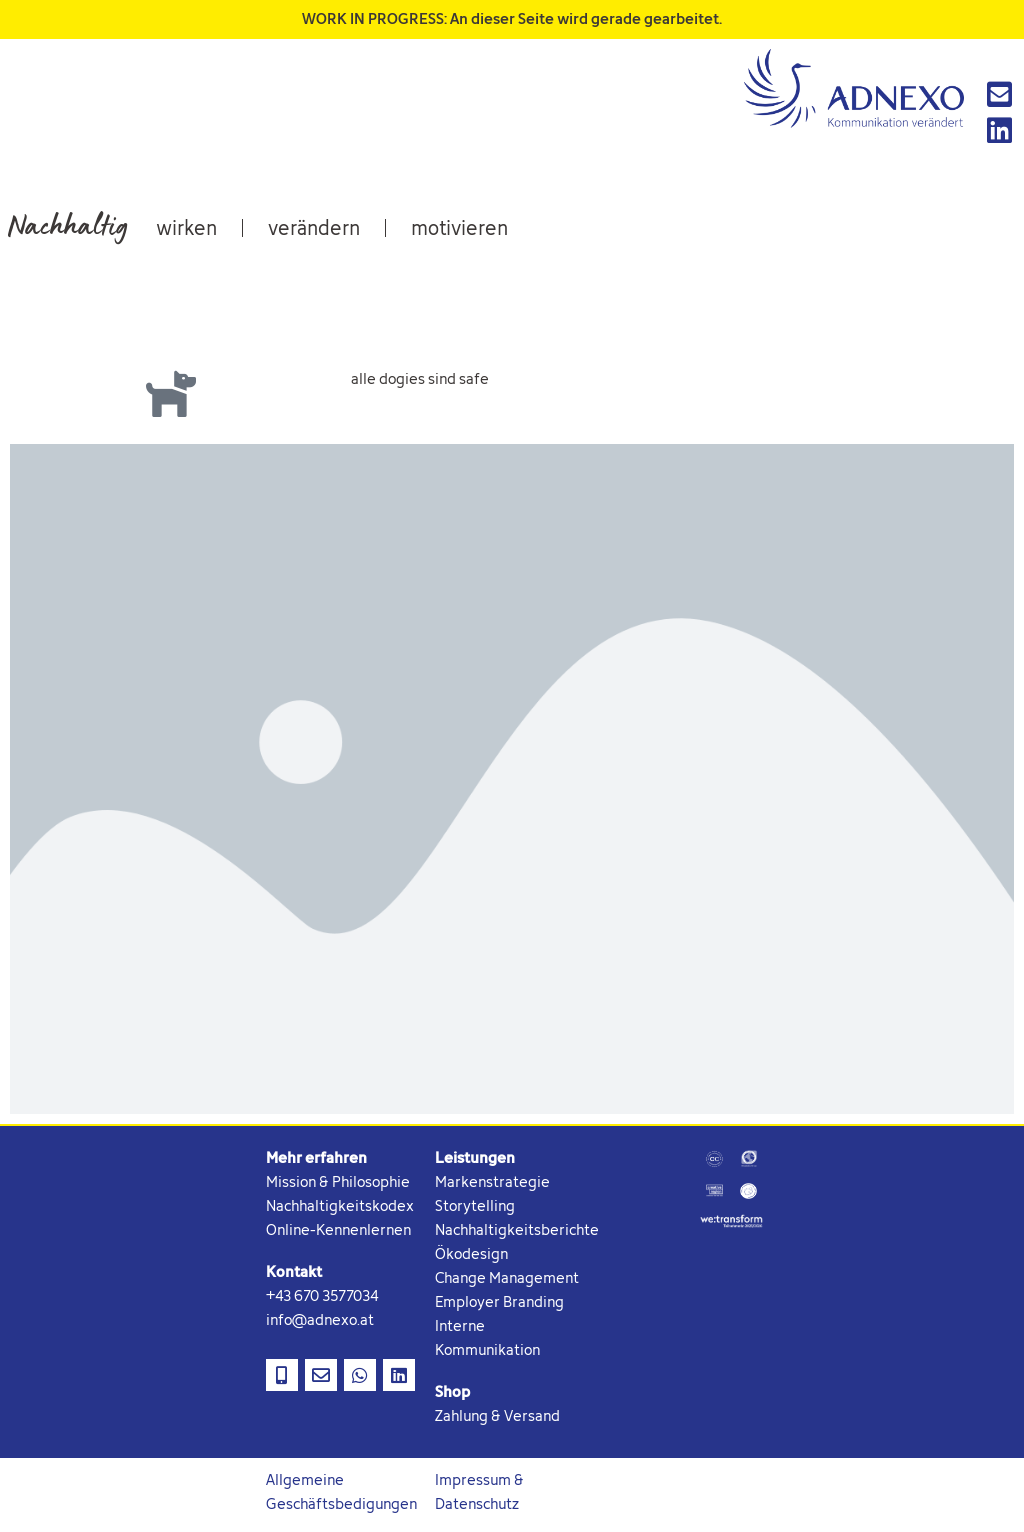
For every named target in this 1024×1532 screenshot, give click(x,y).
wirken (186, 230)
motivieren (459, 230)
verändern (314, 230)
